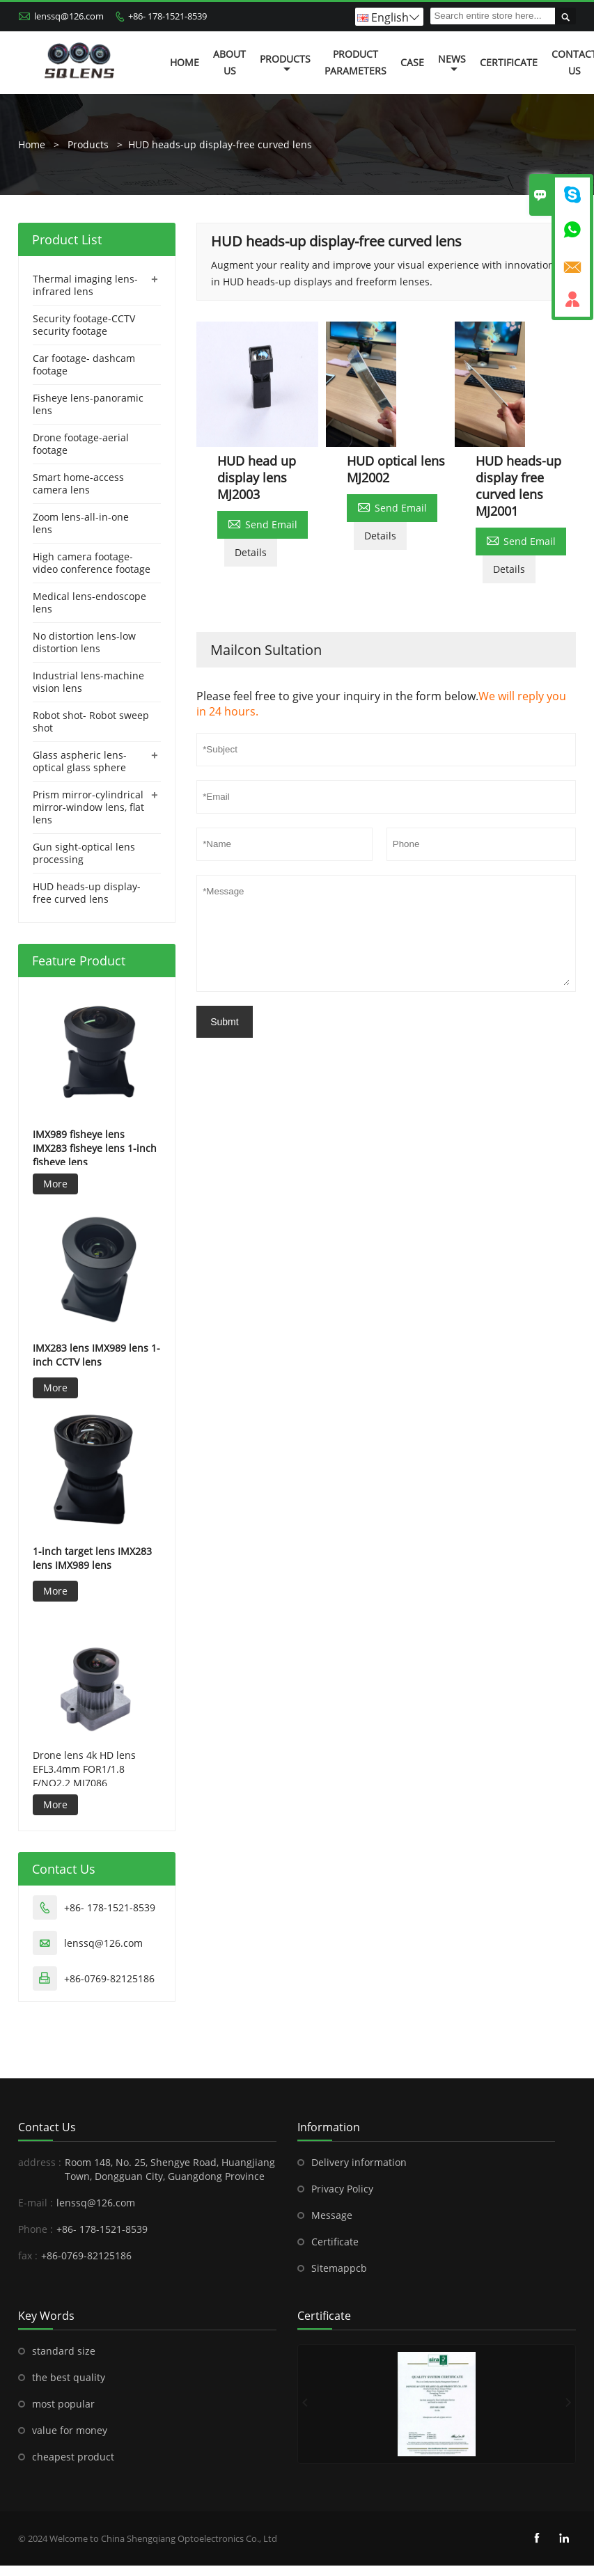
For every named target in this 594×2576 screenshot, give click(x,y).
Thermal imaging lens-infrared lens (85, 285)
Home (184, 62)
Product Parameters (355, 62)
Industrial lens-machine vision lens (88, 682)
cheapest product (73, 2456)
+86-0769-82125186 (109, 1978)
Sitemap (330, 2268)
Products (285, 63)
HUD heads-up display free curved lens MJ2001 (518, 485)
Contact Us (47, 2127)
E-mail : (35, 2202)
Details (251, 552)
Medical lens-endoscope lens (89, 602)
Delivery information (359, 2162)
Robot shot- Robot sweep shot (91, 721)
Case (412, 62)
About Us (229, 62)
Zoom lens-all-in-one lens (81, 523)
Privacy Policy (342, 2188)
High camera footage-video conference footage (91, 563)
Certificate (509, 62)
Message (331, 2215)
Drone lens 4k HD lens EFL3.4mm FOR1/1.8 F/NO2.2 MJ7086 (84, 1768)
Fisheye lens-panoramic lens (88, 404)
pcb (358, 2268)
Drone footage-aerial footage (81, 444)
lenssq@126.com (69, 16)
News (452, 63)
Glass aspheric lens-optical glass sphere (80, 761)
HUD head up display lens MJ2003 (256, 477)
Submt (224, 1021)
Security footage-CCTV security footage (84, 325)
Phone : (35, 2229)
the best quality (68, 2377)
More (55, 1183)
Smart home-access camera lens (78, 483)
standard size (63, 2350)
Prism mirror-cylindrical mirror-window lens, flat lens (88, 807)
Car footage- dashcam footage (84, 364)
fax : (28, 2255)
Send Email (262, 523)
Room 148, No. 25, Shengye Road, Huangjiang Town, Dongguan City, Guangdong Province (170, 2169)
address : (39, 2162)
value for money (69, 2430)
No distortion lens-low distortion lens (84, 642)
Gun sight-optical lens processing (84, 853)
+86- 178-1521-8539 (167, 16)
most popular (63, 2403)
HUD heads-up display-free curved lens (220, 144)
